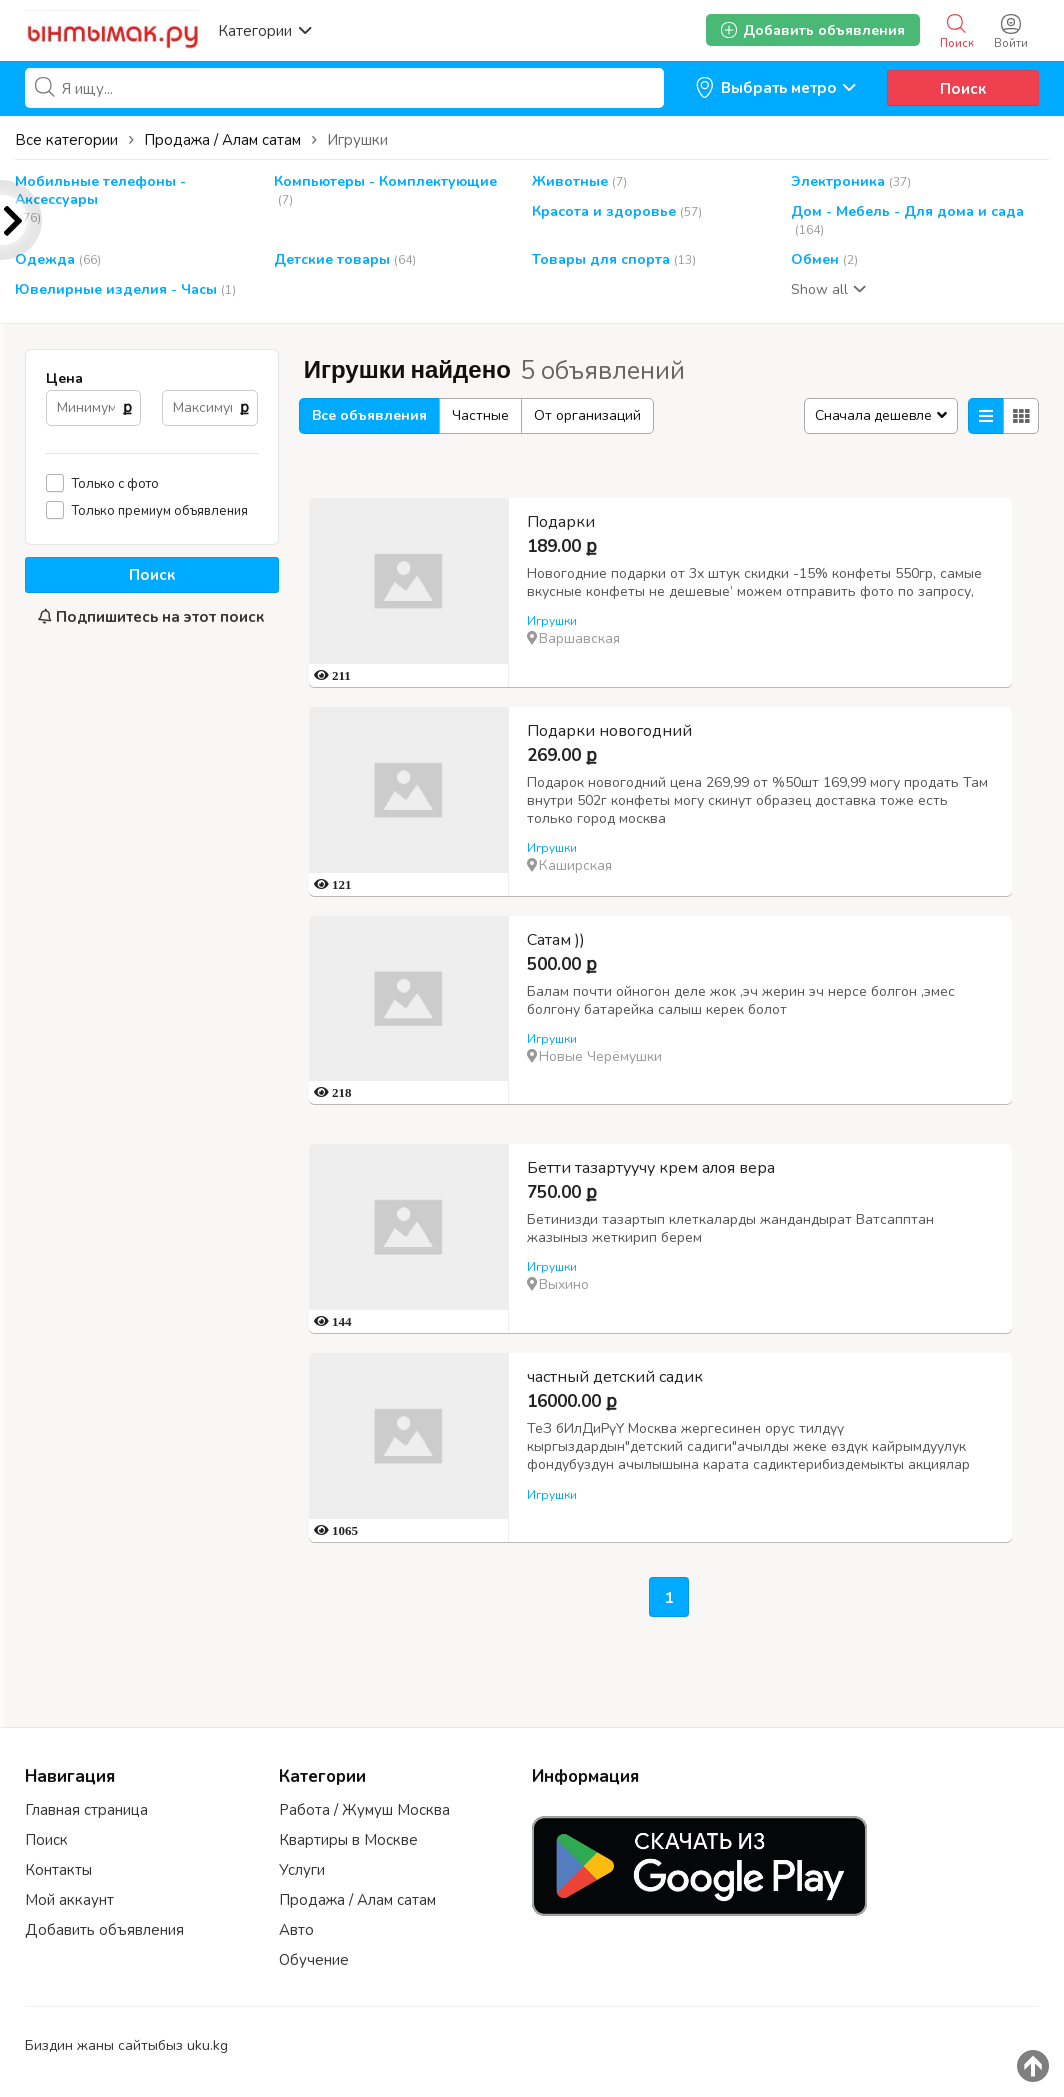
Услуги (302, 1870)
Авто (296, 1930)
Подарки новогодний (609, 731)
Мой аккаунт (69, 1900)
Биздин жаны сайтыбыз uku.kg (126, 2045)
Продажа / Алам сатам (357, 1900)
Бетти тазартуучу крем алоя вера (651, 1168)
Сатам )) (556, 940)
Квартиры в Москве (348, 1840)
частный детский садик (615, 1377)
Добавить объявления (104, 1930)
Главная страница (86, 1810)
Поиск (963, 89)
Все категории (66, 140)
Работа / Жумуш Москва (364, 1810)
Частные (480, 415)
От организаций (587, 415)
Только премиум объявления (160, 510)
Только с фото (115, 483)
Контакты (58, 1870)
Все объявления (369, 415)
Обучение (314, 1960)
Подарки (561, 522)
